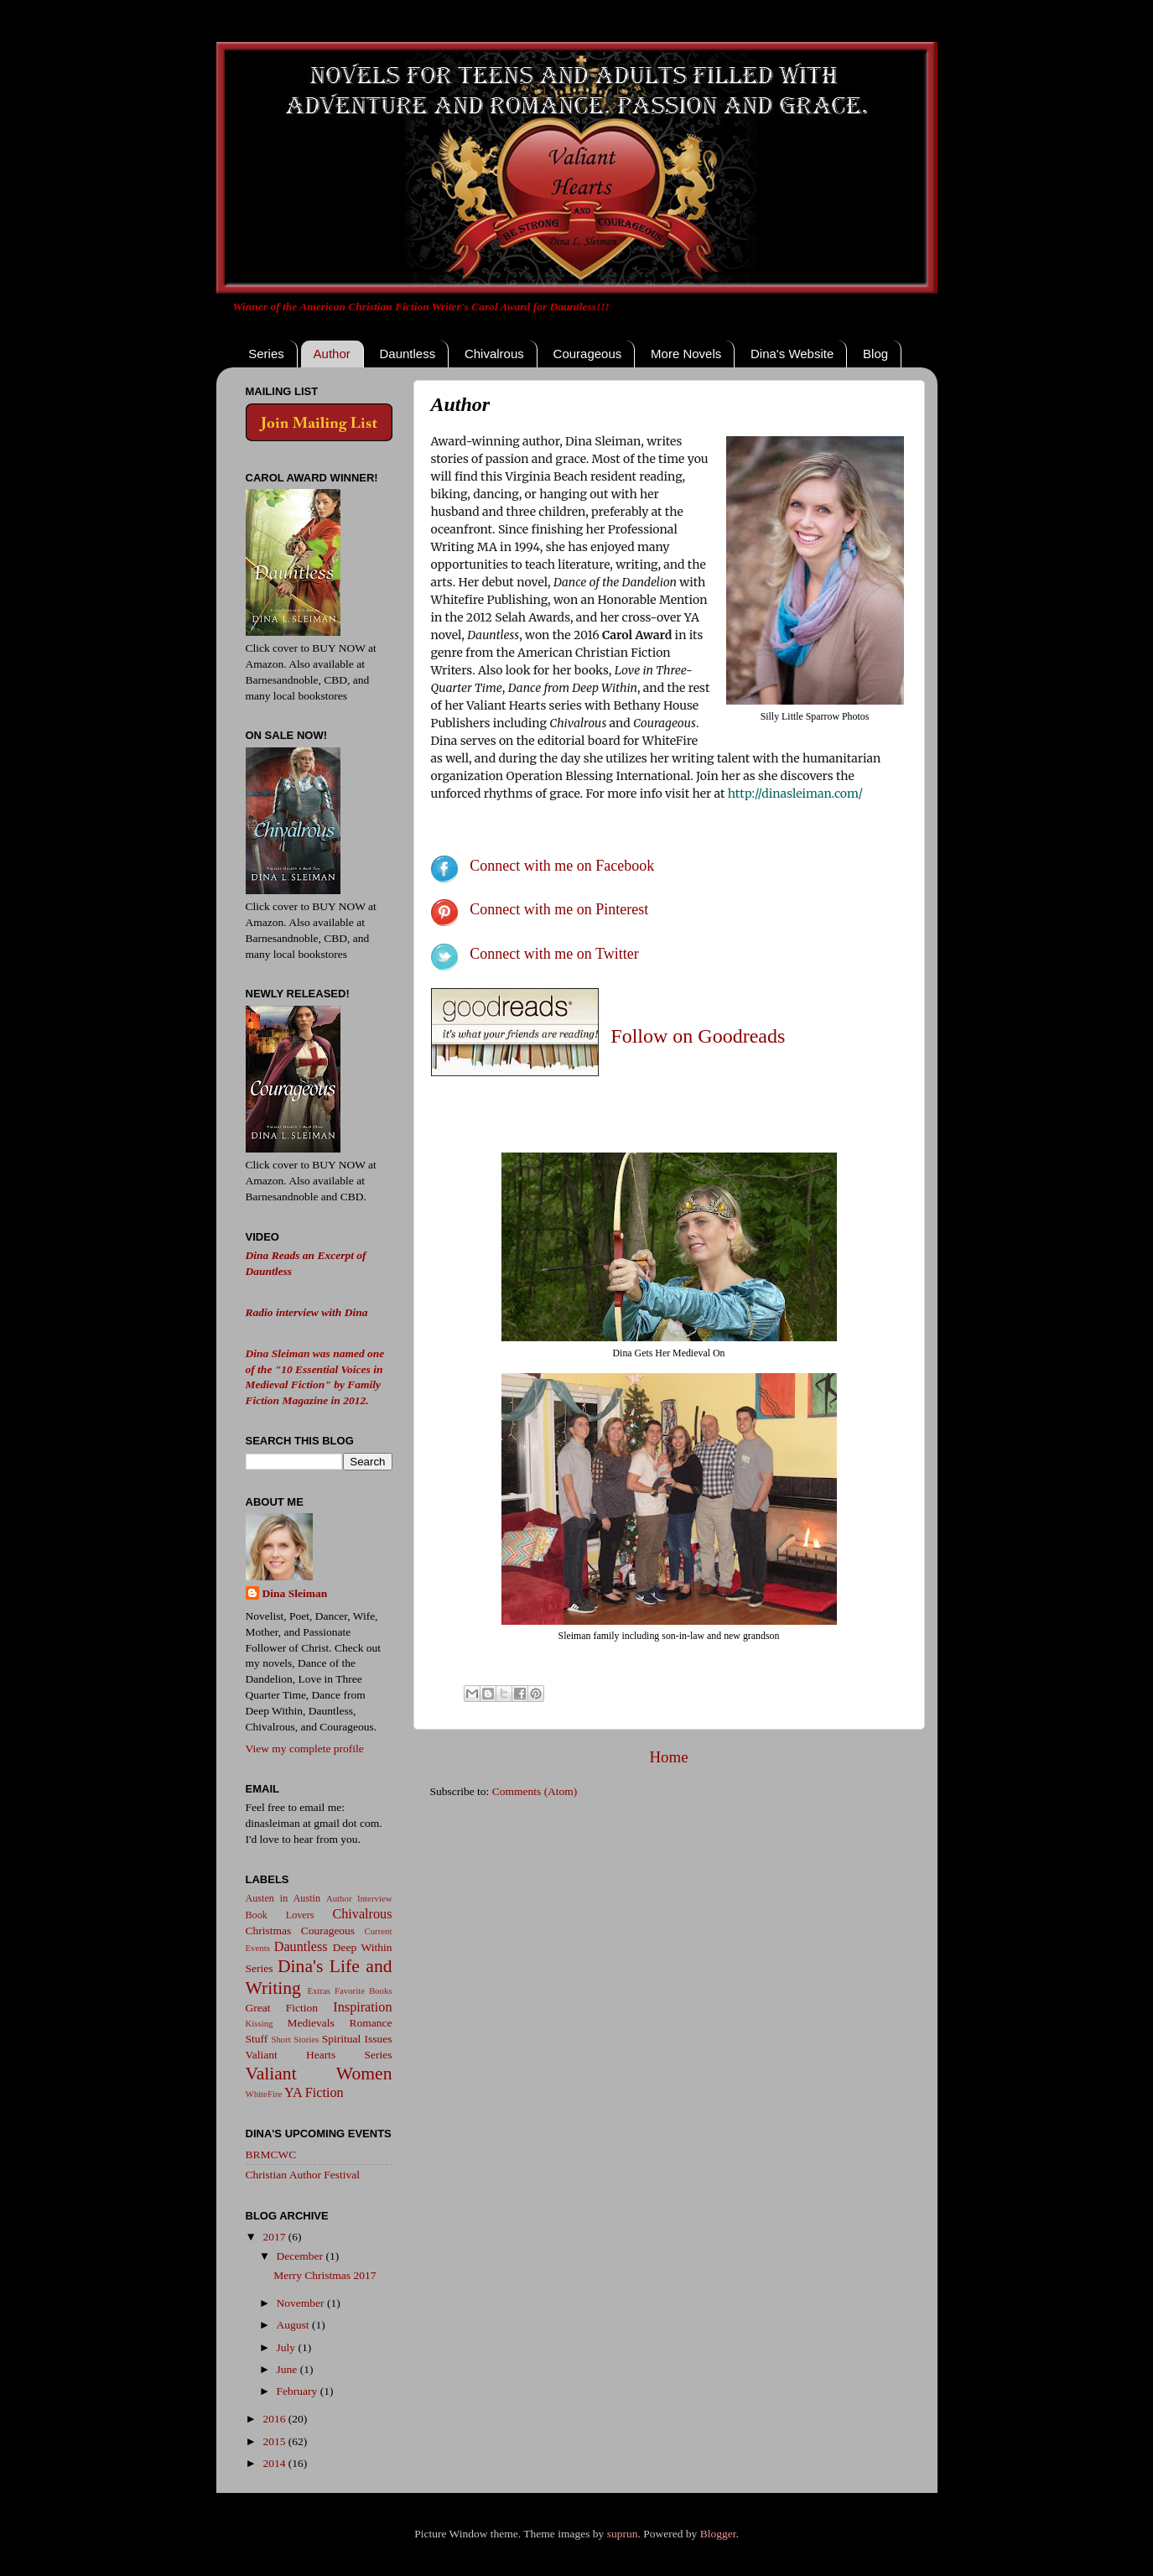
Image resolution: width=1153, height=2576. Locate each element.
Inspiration (362, 2007)
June (288, 2369)
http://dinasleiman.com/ (795, 793)
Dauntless (407, 353)
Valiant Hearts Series (319, 2054)
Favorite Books (363, 1990)
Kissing (259, 2023)
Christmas (269, 1930)
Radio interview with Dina (307, 1312)
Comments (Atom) (535, 1791)
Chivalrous (494, 353)
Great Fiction (282, 2007)
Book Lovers (280, 1915)
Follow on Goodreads (697, 1036)
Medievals (311, 2023)
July (288, 2347)
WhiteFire (264, 2094)
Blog (875, 353)
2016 (275, 2418)
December (301, 2256)
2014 (275, 2463)
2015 (275, 2441)
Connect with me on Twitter (554, 953)
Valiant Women (319, 2073)
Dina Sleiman (295, 1593)
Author (332, 353)
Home (668, 1757)
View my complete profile (305, 1748)
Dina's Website (792, 353)
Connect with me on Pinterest (559, 909)
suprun (622, 2533)
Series (266, 353)
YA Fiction (314, 2092)
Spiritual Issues (357, 2038)
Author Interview (359, 1898)
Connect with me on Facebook (562, 865)
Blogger (718, 2533)
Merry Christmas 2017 (324, 2275)
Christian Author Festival (303, 2174)
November (302, 2303)
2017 (275, 2236)
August (294, 2324)
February (298, 2391)
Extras (318, 1990)
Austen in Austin (283, 1898)
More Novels (686, 353)
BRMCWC (271, 2154)
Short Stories (295, 2039)
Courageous (587, 353)
